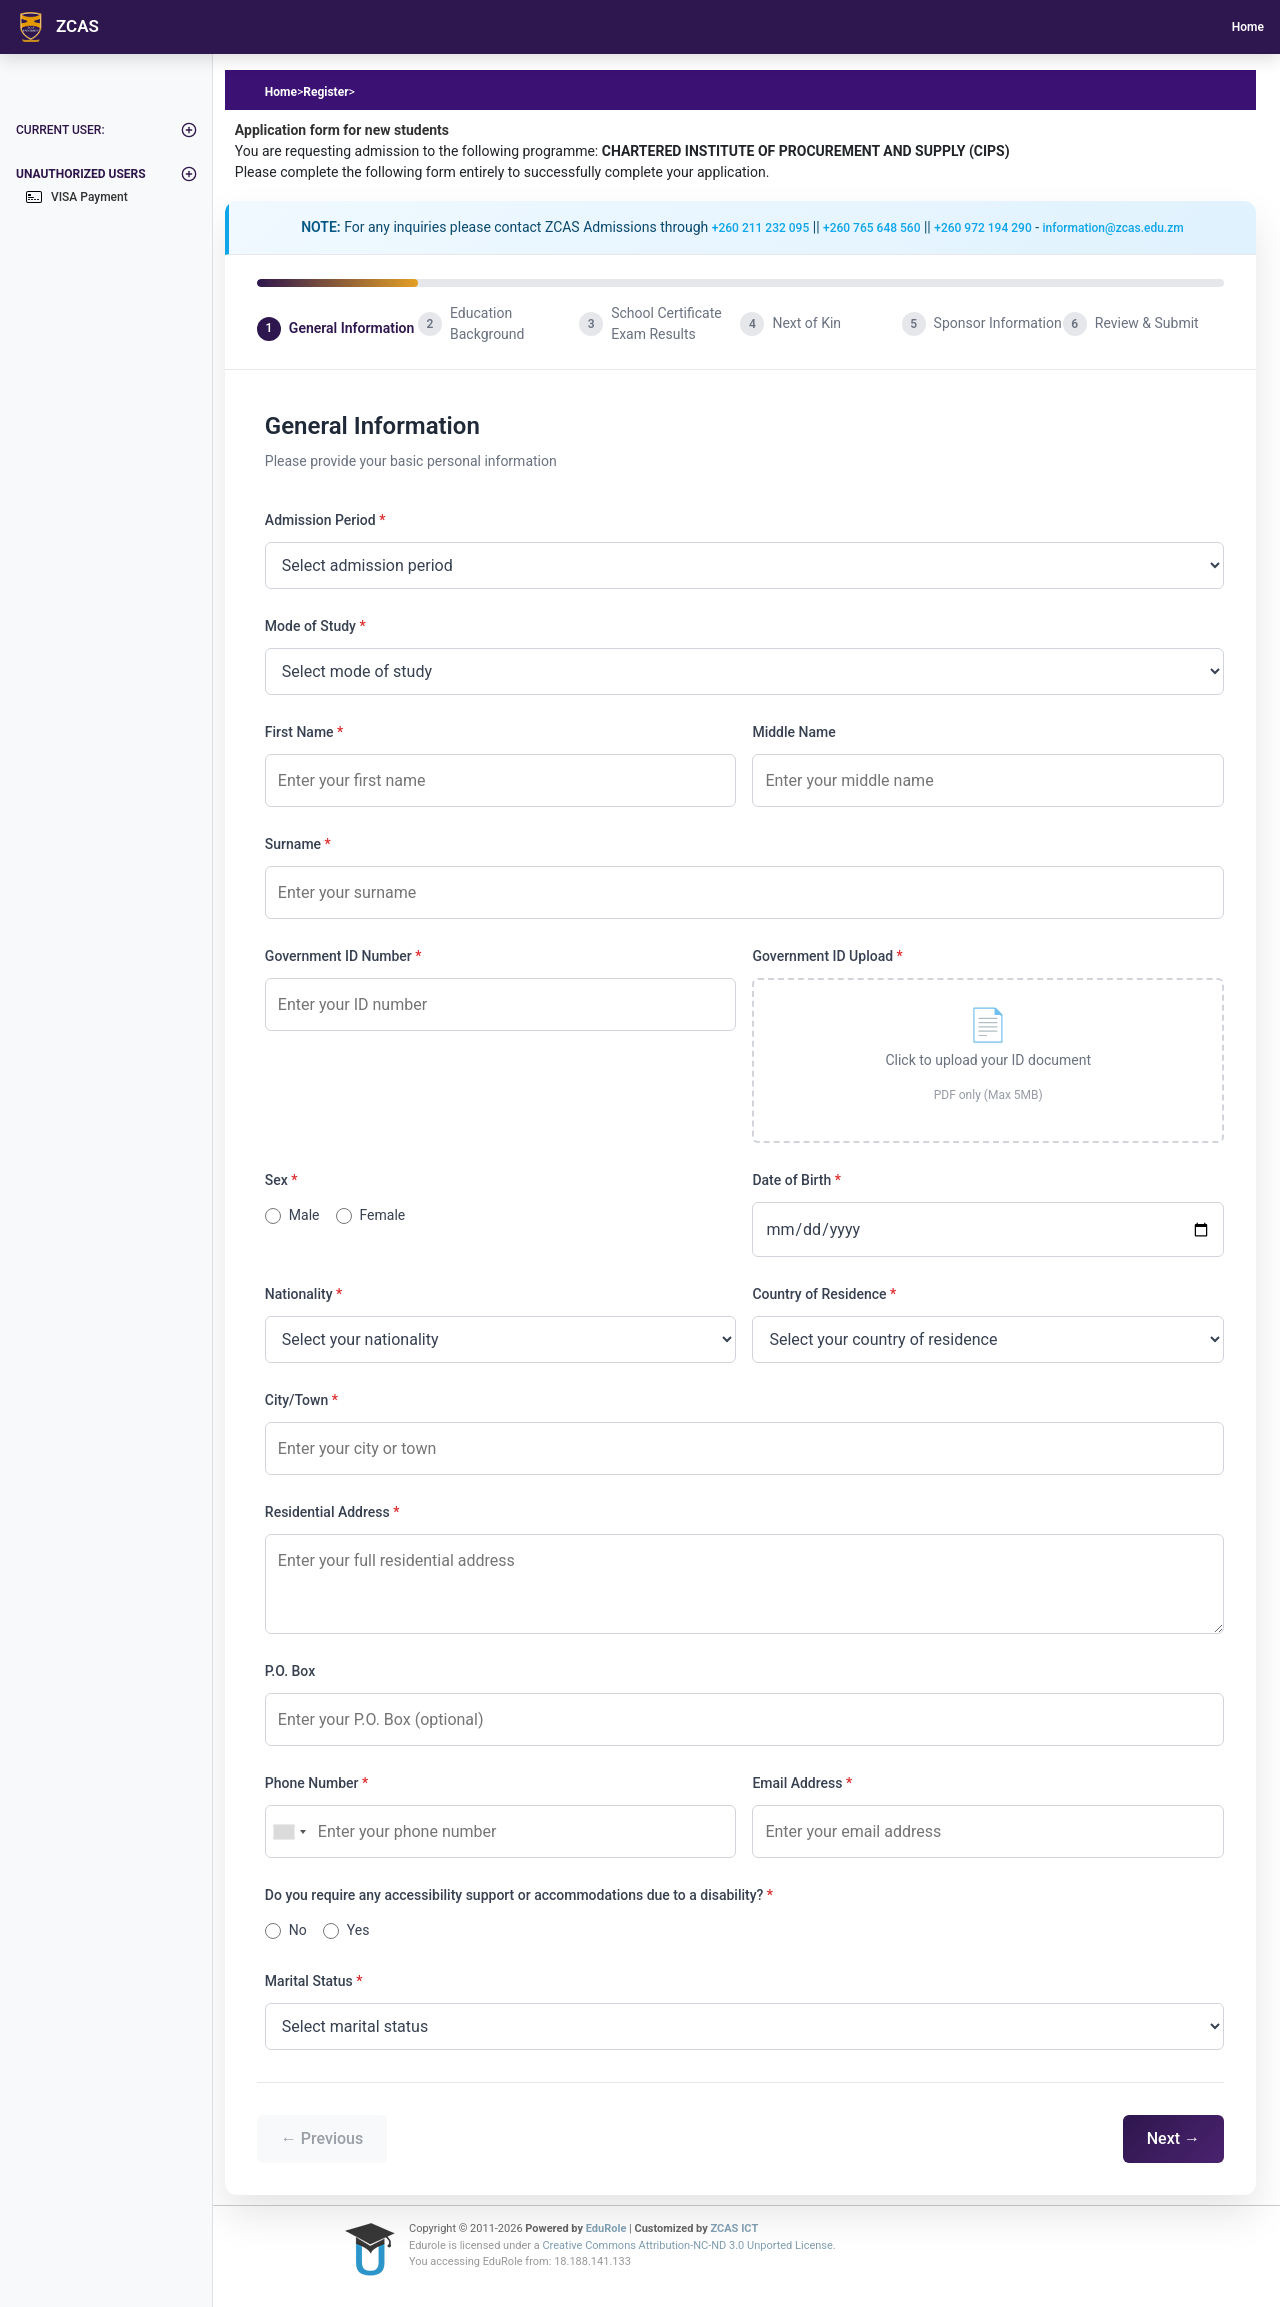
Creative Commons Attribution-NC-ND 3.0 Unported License (687, 2245)
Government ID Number (338, 956)
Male (304, 1215)
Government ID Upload (822, 956)
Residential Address (327, 1512)
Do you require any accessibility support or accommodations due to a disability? (514, 1895)
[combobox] (289, 1831)
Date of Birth (791, 1180)
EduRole (607, 2228)
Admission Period (320, 520)
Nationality (299, 1294)
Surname (293, 844)
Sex (276, 1180)
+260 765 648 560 (871, 228)
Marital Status (309, 1981)
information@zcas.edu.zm (1113, 228)
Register (325, 92)
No (298, 1930)
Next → (1173, 2138)
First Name (299, 732)
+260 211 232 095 (760, 228)
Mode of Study (310, 626)
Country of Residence (819, 1294)
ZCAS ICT (735, 2228)
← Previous (322, 2138)
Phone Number (312, 1783)
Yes (358, 1930)
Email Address (797, 1783)
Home (1248, 27)
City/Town (296, 1400)
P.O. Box (290, 1671)
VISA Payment (77, 197)
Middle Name (793, 732)
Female (383, 1215)
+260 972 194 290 (982, 228)
